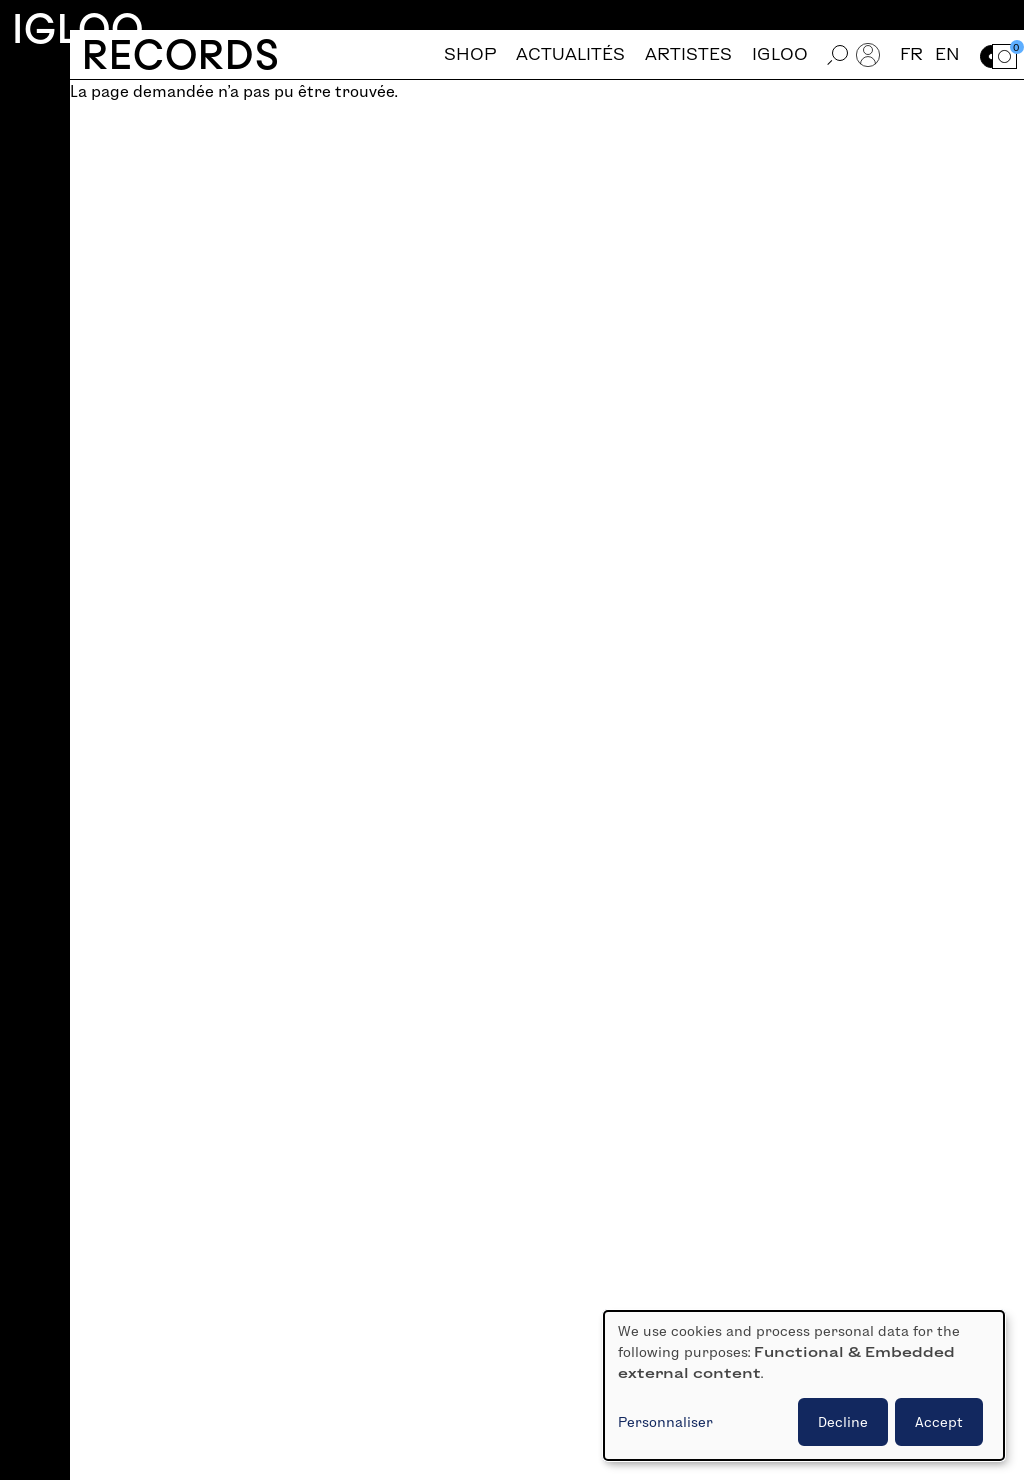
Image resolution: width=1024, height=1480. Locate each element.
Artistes (688, 54)
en (947, 54)
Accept (939, 1422)
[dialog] (804, 1385)
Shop (470, 54)
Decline (843, 1422)
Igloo (78, 28)
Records (180, 54)
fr (911, 54)
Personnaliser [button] (665, 1422)
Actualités (570, 54)
